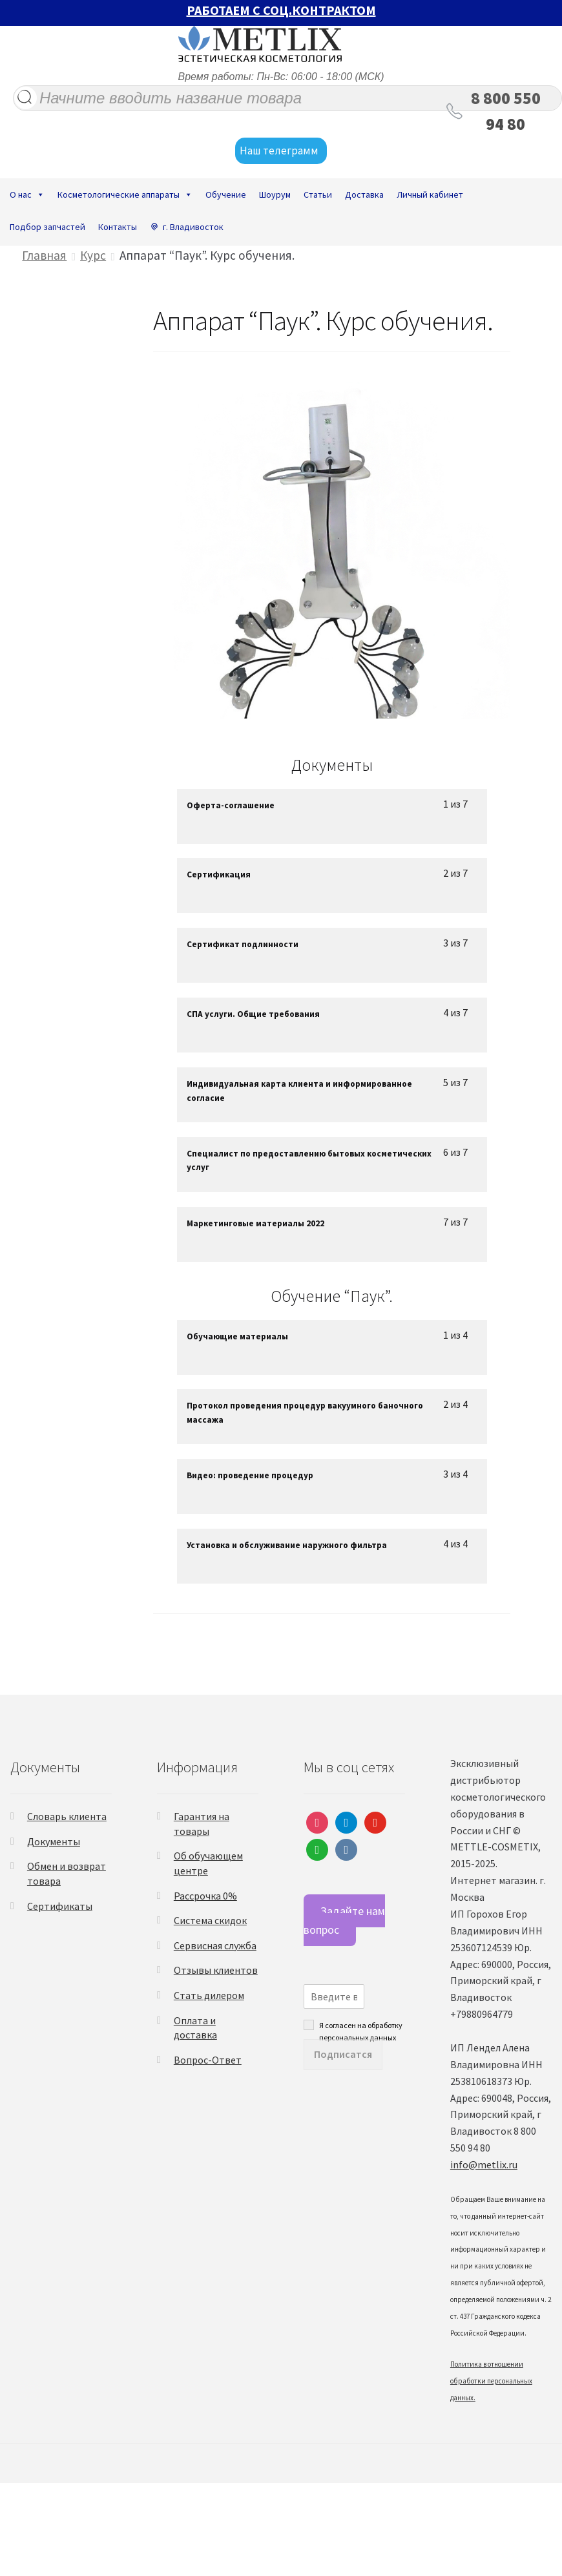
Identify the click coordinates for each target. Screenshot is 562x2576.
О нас (27, 194)
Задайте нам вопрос (344, 1920)
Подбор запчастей (47, 227)
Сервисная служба (215, 1945)
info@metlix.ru (483, 2164)
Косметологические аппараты (125, 194)
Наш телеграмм (281, 151)
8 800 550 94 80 (506, 111)
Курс (93, 255)
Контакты (117, 227)
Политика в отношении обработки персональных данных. (491, 2381)
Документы (53, 1841)
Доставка (364, 194)
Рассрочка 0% (205, 1895)
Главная (44, 255)
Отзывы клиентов (216, 1969)
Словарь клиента (67, 1816)
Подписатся (343, 2053)
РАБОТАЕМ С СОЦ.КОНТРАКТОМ (281, 10)
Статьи (318, 194)
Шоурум (275, 194)
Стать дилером (209, 1995)
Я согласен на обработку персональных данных (360, 2024)
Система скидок (210, 1920)
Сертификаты (59, 1906)
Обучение (225, 194)
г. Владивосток (193, 227)
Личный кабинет (430, 194)
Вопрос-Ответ (208, 2059)
